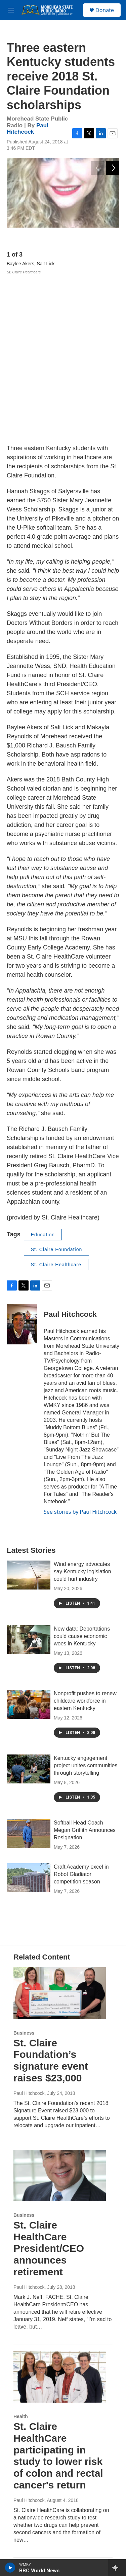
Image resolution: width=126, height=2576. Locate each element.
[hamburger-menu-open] (10, 10)
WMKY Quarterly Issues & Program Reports (59, 2506)
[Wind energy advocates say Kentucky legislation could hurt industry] (28, 1416)
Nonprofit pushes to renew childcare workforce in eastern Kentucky (85, 1542)
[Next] (112, 237)
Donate (104, 10)
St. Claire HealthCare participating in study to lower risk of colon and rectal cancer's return (58, 2297)
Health (20, 2257)
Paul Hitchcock (27, 128)
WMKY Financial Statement (42, 2463)
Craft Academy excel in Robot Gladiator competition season (81, 1715)
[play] (10, 2567)
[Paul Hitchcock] (22, 1165)
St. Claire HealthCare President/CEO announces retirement (48, 2089)
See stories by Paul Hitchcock (80, 1353)
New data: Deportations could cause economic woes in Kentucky (82, 1477)
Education (43, 1075)
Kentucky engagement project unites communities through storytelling (85, 1606)
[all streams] (117, 2567)
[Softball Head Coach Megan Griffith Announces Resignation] (28, 1674)
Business (23, 1874)
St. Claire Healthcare (56, 1105)
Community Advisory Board (41, 2477)
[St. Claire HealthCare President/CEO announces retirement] (59, 2016)
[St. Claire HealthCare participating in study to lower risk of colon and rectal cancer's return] (59, 2218)
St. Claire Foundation (56, 1091)
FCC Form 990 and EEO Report (46, 2550)
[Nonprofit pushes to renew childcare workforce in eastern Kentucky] (28, 1545)
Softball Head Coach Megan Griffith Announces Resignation (85, 1671)
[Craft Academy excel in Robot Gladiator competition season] (28, 1719)
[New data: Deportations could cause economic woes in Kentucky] (28, 1480)
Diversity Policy (29, 2535)
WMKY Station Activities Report (46, 2492)
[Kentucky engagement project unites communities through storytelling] (28, 1610)
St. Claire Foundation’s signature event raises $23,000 (50, 1901)
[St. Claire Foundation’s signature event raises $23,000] (59, 1834)
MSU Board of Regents (37, 2521)
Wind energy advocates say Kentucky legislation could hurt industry (82, 1412)
